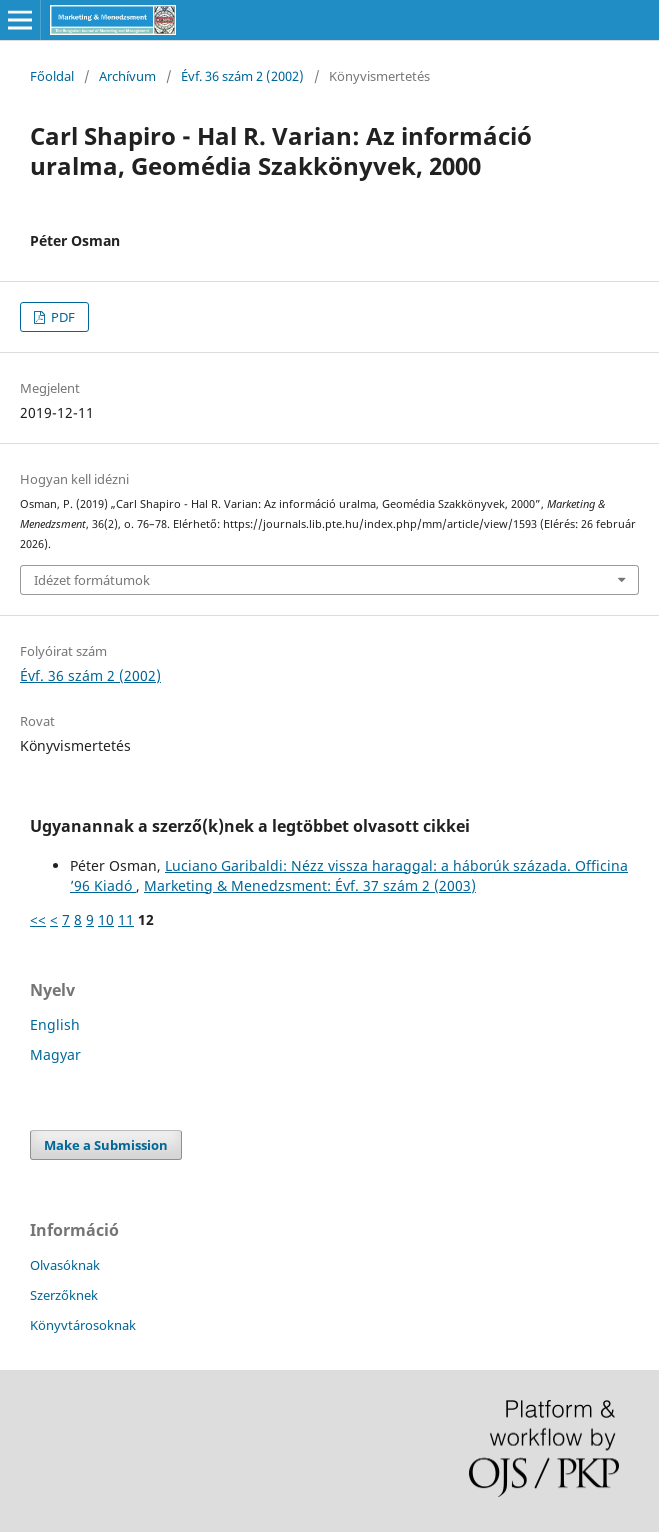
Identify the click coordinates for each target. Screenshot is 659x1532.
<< (38, 919)
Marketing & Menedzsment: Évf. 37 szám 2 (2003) (310, 885)
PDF (61, 317)
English (55, 1024)
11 (126, 919)
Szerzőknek (64, 1295)
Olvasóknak (65, 1265)
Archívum (127, 76)
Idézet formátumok (92, 580)
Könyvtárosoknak (83, 1325)
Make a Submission (106, 1145)
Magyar (55, 1054)
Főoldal (52, 76)
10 (106, 919)
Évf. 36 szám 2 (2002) (242, 76)
